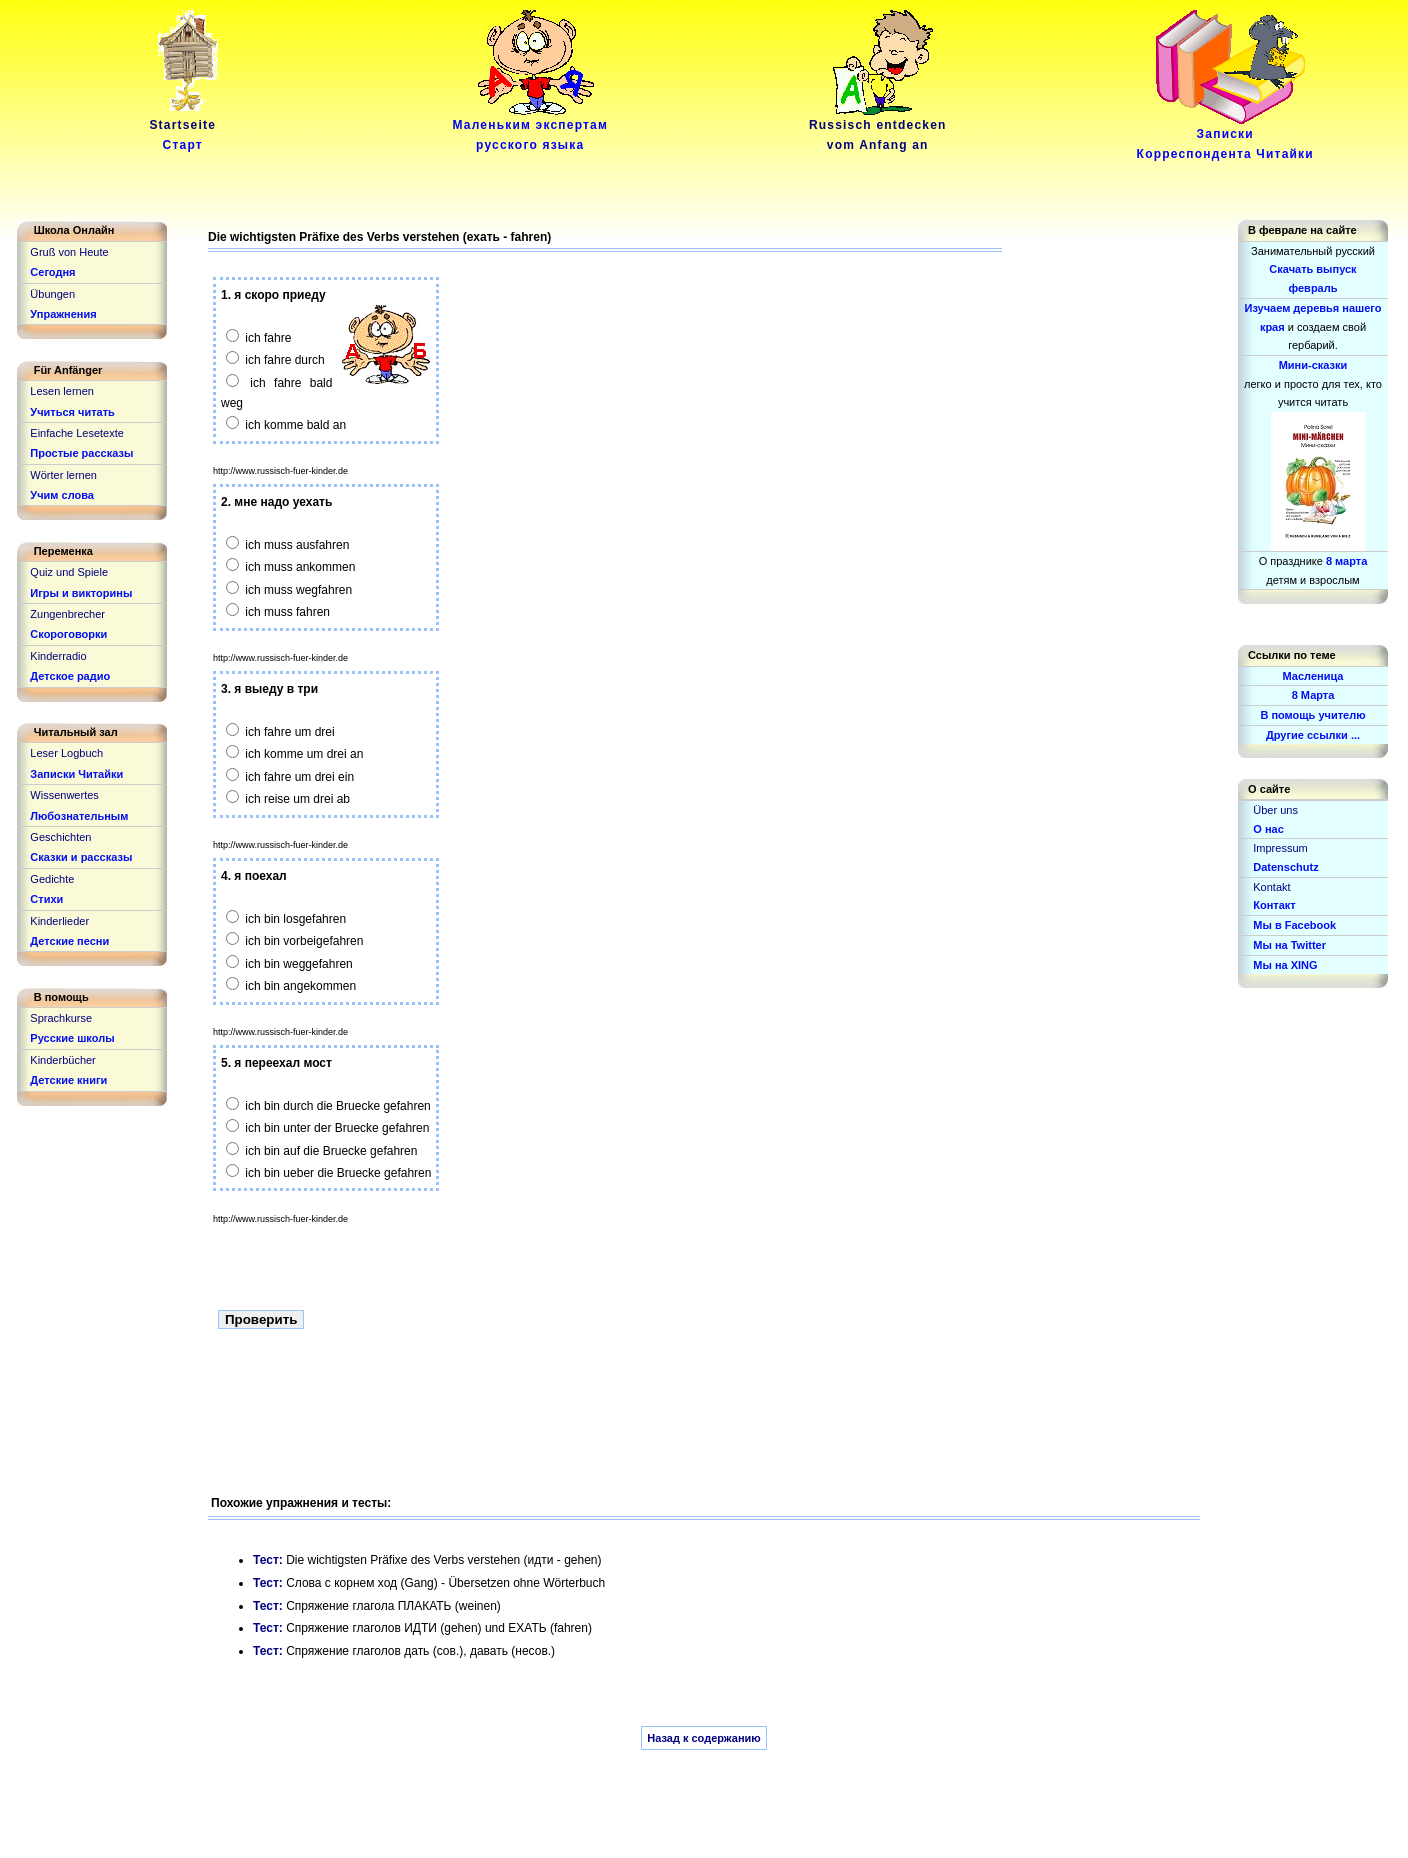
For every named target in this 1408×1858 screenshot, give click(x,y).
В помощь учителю (1312, 715)
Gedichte (52, 879)
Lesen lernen (62, 391)
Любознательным (79, 816)
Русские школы (72, 1038)
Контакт (1274, 905)
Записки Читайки (76, 774)
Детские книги (68, 1080)
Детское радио (70, 676)
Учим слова (62, 495)
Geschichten (60, 837)
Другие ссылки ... (1313, 735)
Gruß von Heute (69, 252)
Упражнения (63, 314)
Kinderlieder (59, 921)
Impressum (1280, 848)
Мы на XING (1285, 965)
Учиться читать (72, 412)
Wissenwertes (64, 795)
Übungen (52, 294)
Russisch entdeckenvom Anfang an (878, 128)
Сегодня (52, 272)
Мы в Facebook (1294, 925)
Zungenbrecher (67, 614)
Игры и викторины (81, 593)
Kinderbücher (62, 1060)
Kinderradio (58, 656)
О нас (1268, 829)
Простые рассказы (81, 453)
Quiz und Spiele (69, 572)
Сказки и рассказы (81, 857)
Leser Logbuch (66, 753)
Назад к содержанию (703, 1738)
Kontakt (1271, 887)
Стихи (46, 899)
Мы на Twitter (1289, 945)
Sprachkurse (61, 1018)
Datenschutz (1285, 867)
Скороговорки (68, 634)
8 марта (1346, 561)
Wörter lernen (63, 475)
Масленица (1313, 676)
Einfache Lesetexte (77, 433)
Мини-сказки (1313, 365)
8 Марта (1313, 695)
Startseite (186, 128)
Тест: (269, 1560)
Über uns (1275, 810)
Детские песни (69, 941)
